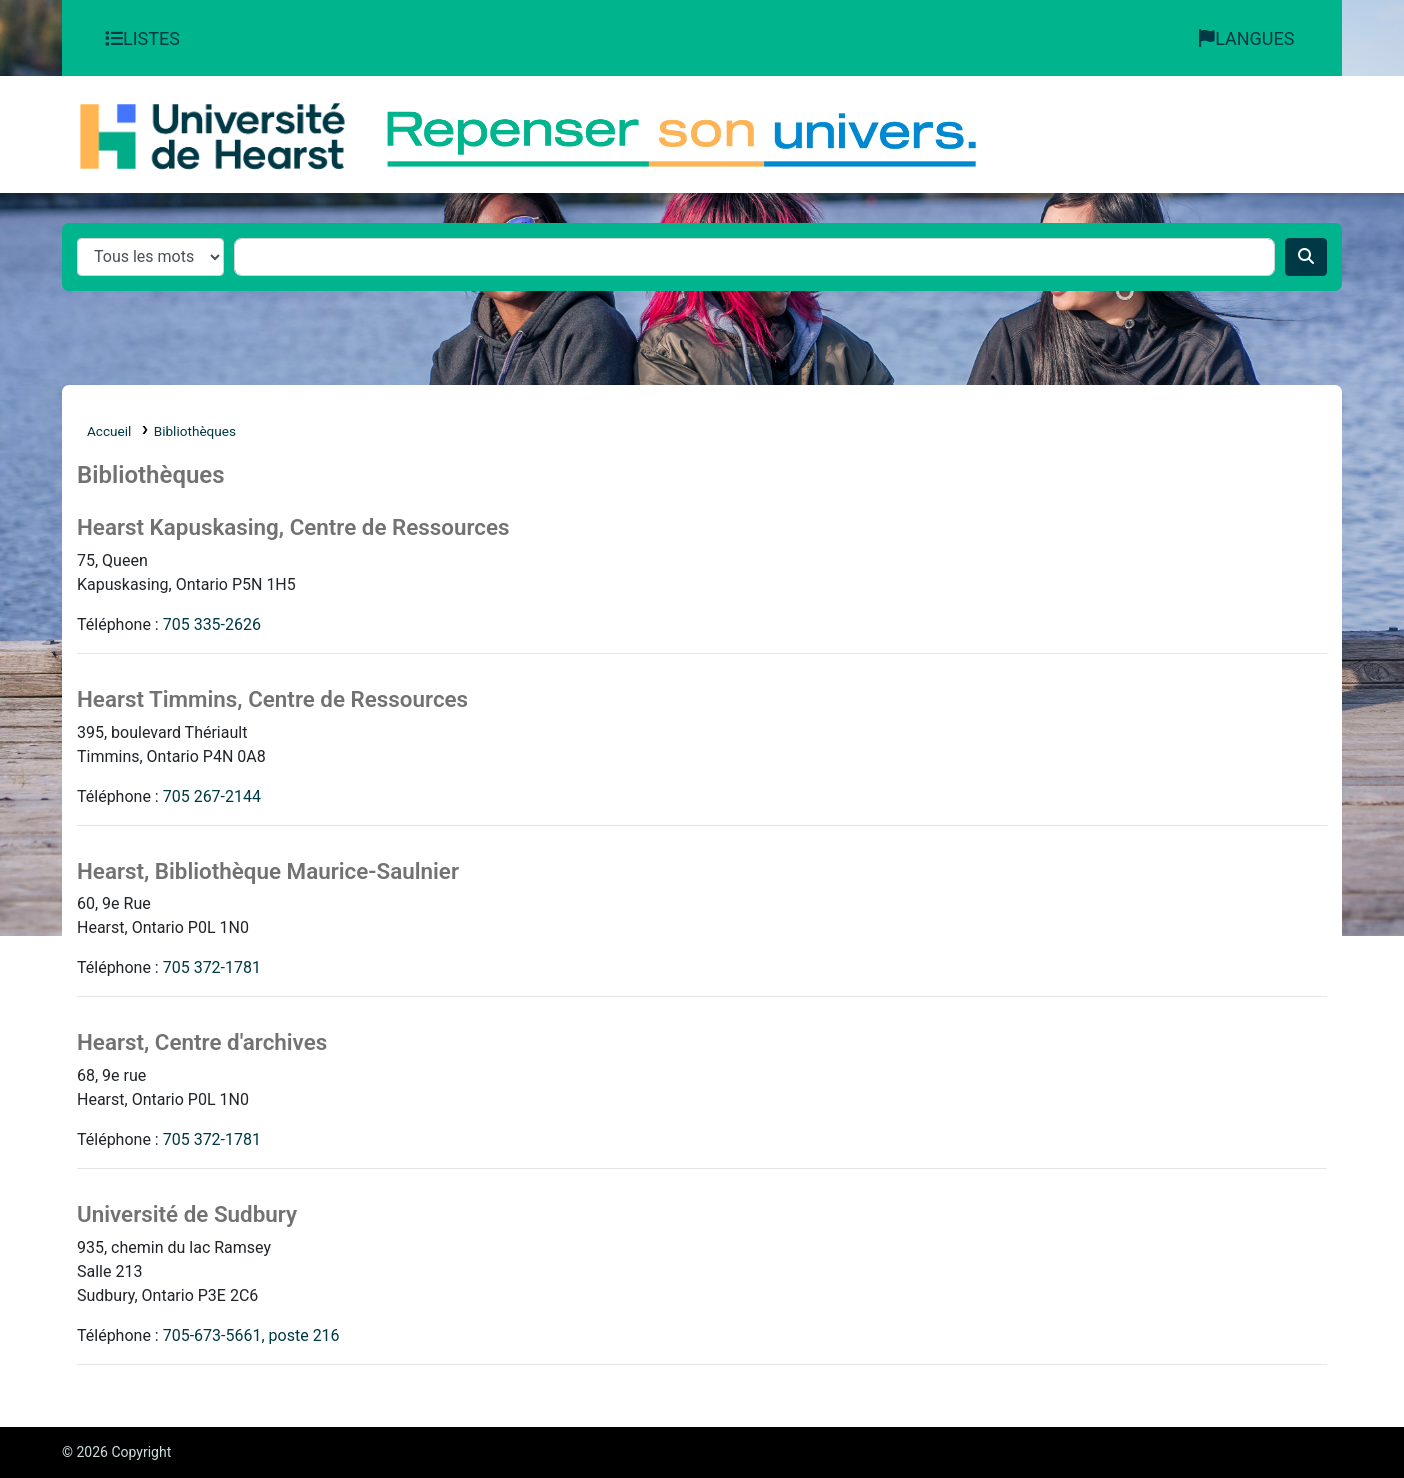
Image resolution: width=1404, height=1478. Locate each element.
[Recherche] (1306, 257)
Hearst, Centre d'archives (202, 1042)
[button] (145, 38)
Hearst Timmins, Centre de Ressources (272, 699)
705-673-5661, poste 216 (251, 1335)
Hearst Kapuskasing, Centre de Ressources (293, 527)
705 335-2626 (212, 624)
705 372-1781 (212, 967)
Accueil (109, 431)
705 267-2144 (212, 796)
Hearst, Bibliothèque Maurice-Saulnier (268, 871)
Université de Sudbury (187, 1214)
